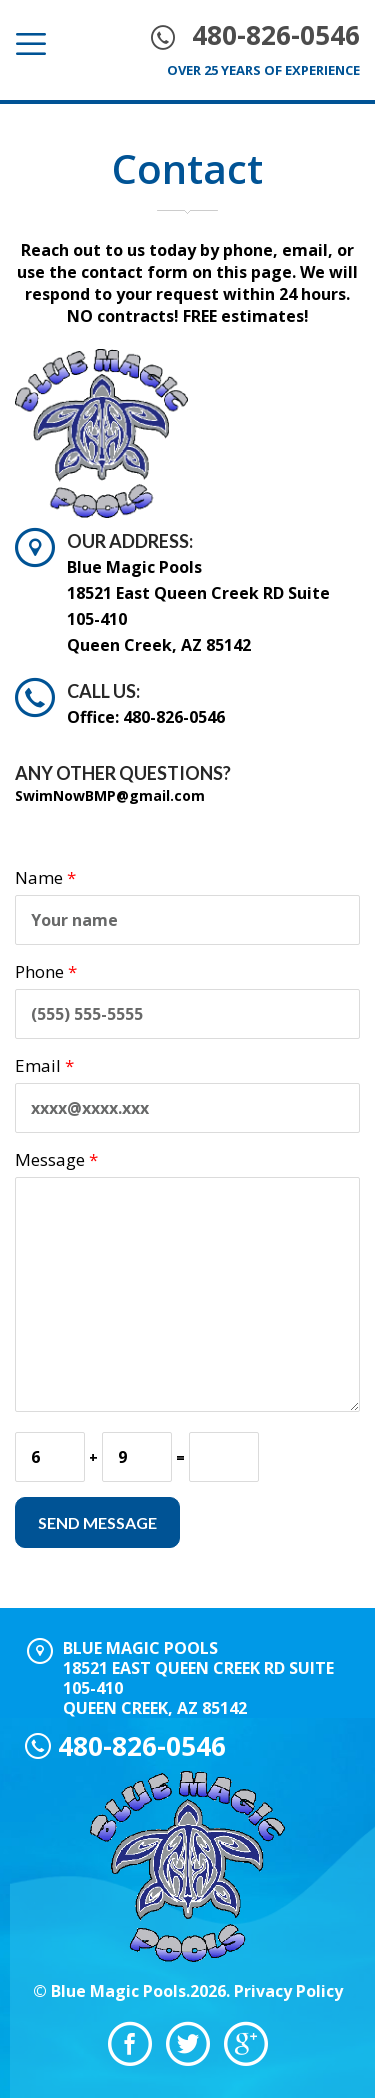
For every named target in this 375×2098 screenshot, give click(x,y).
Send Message (97, 1522)
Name (45, 877)
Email (44, 1065)
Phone (46, 971)
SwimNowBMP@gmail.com (110, 795)
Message (56, 1159)
